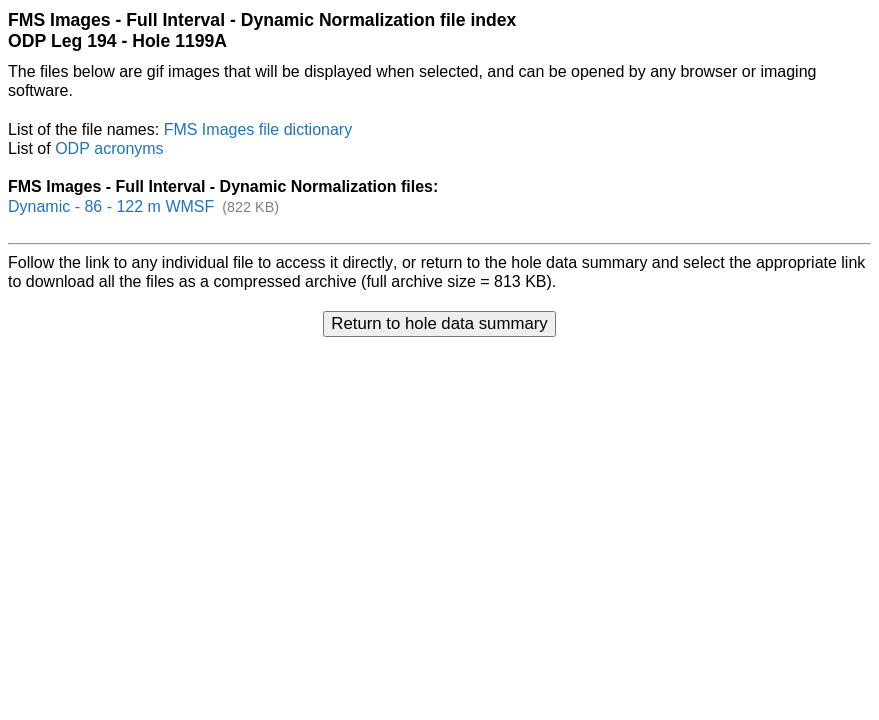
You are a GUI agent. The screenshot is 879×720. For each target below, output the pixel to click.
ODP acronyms (109, 148)
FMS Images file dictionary (258, 129)
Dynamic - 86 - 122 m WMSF (111, 206)
